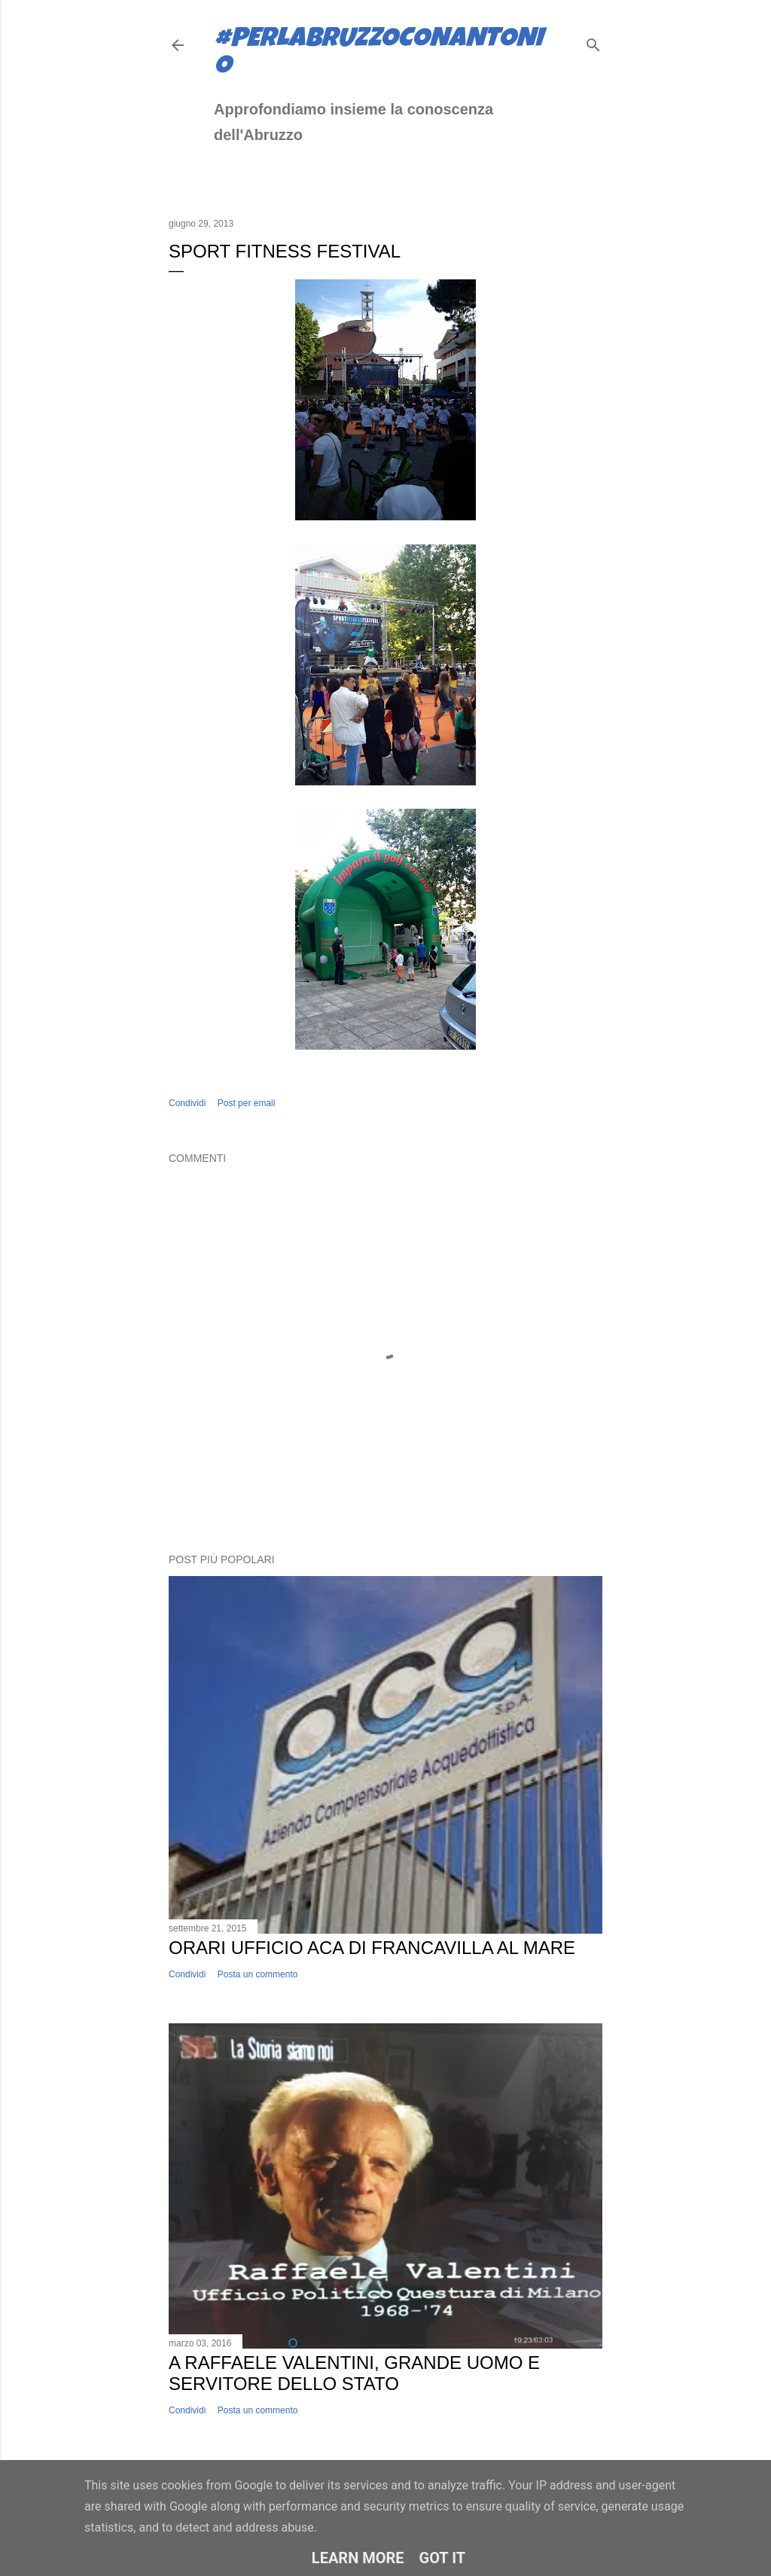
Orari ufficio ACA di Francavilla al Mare (372, 1947)
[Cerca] (593, 41)
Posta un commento (258, 1974)
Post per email (247, 1103)
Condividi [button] (187, 1103)
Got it (442, 2558)
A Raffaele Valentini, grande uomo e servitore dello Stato (354, 2373)
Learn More (358, 2558)
